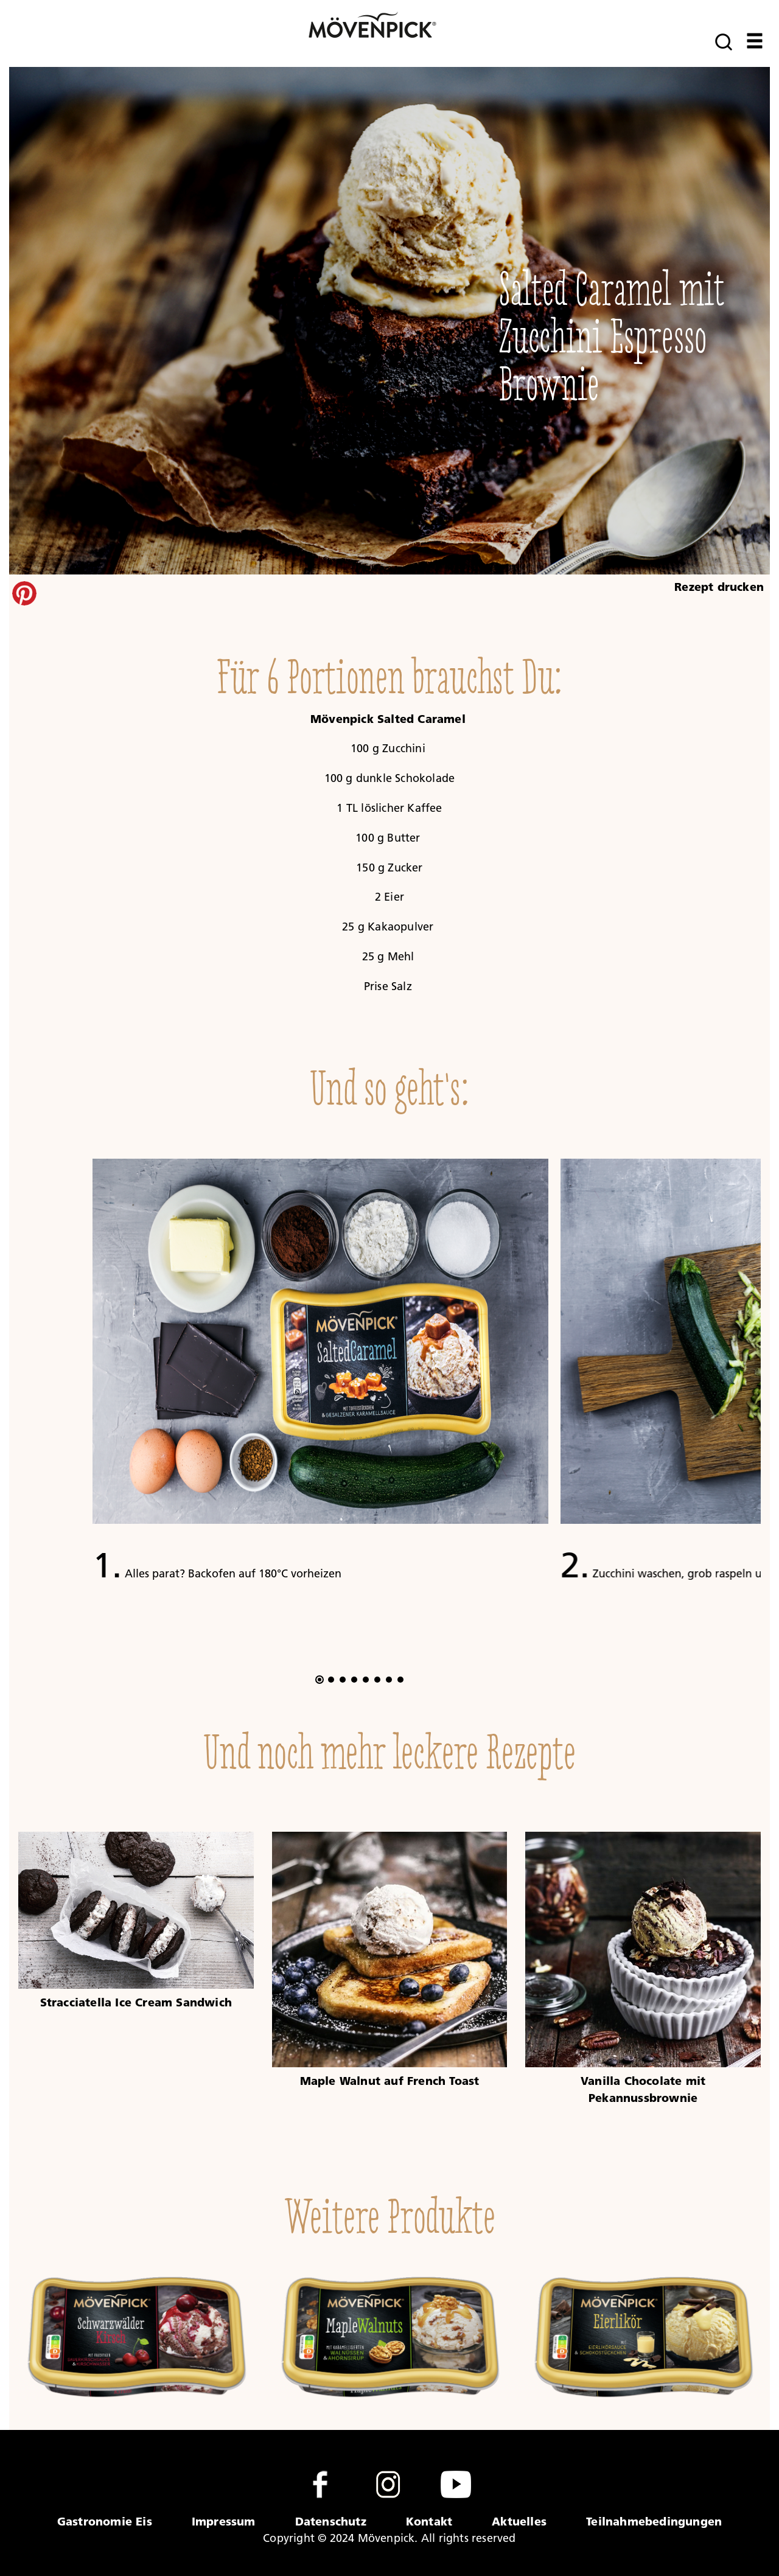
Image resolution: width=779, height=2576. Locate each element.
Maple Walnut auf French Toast (390, 2080)
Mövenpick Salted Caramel (388, 718)
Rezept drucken (719, 586)
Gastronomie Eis (104, 2521)
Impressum (224, 2521)
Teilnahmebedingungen (654, 2521)
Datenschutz (330, 2521)
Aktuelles (519, 2521)
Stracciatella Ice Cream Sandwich (136, 2002)
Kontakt (429, 2521)
